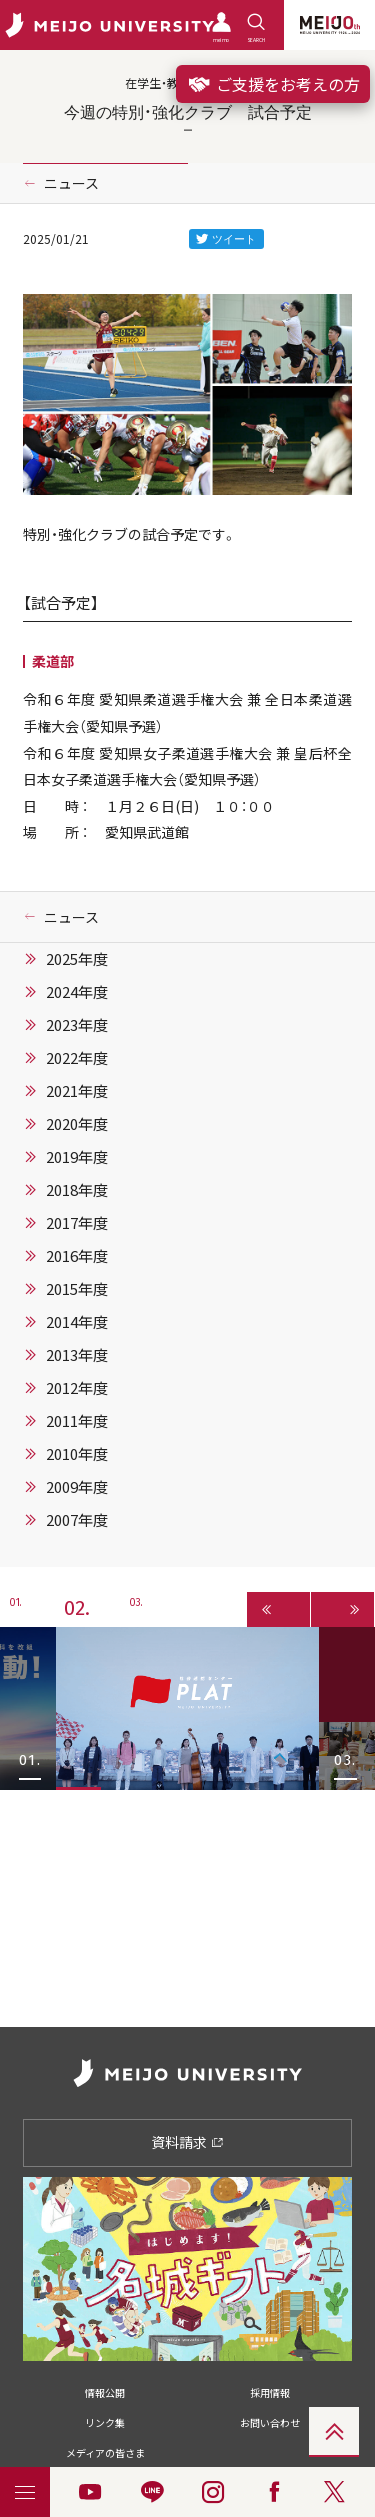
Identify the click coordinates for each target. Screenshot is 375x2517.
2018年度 (77, 1190)
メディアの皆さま (105, 2452)
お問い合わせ (270, 2422)
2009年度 (77, 1487)
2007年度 (77, 1520)
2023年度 (77, 1025)
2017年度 (77, 1223)
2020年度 (77, 1124)
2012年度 (77, 1388)
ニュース (71, 183)
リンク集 (105, 2422)
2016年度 (77, 1256)
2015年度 (77, 1289)
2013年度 (77, 1355)
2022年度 (77, 1058)
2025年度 (77, 959)
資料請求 (187, 2142)
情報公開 (105, 2392)
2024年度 (77, 992)
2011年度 (77, 1421)
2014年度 (77, 1322)
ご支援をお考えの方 (273, 84)
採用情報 (270, 2392)
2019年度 (77, 1157)
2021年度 (77, 1091)
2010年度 (77, 1454)
